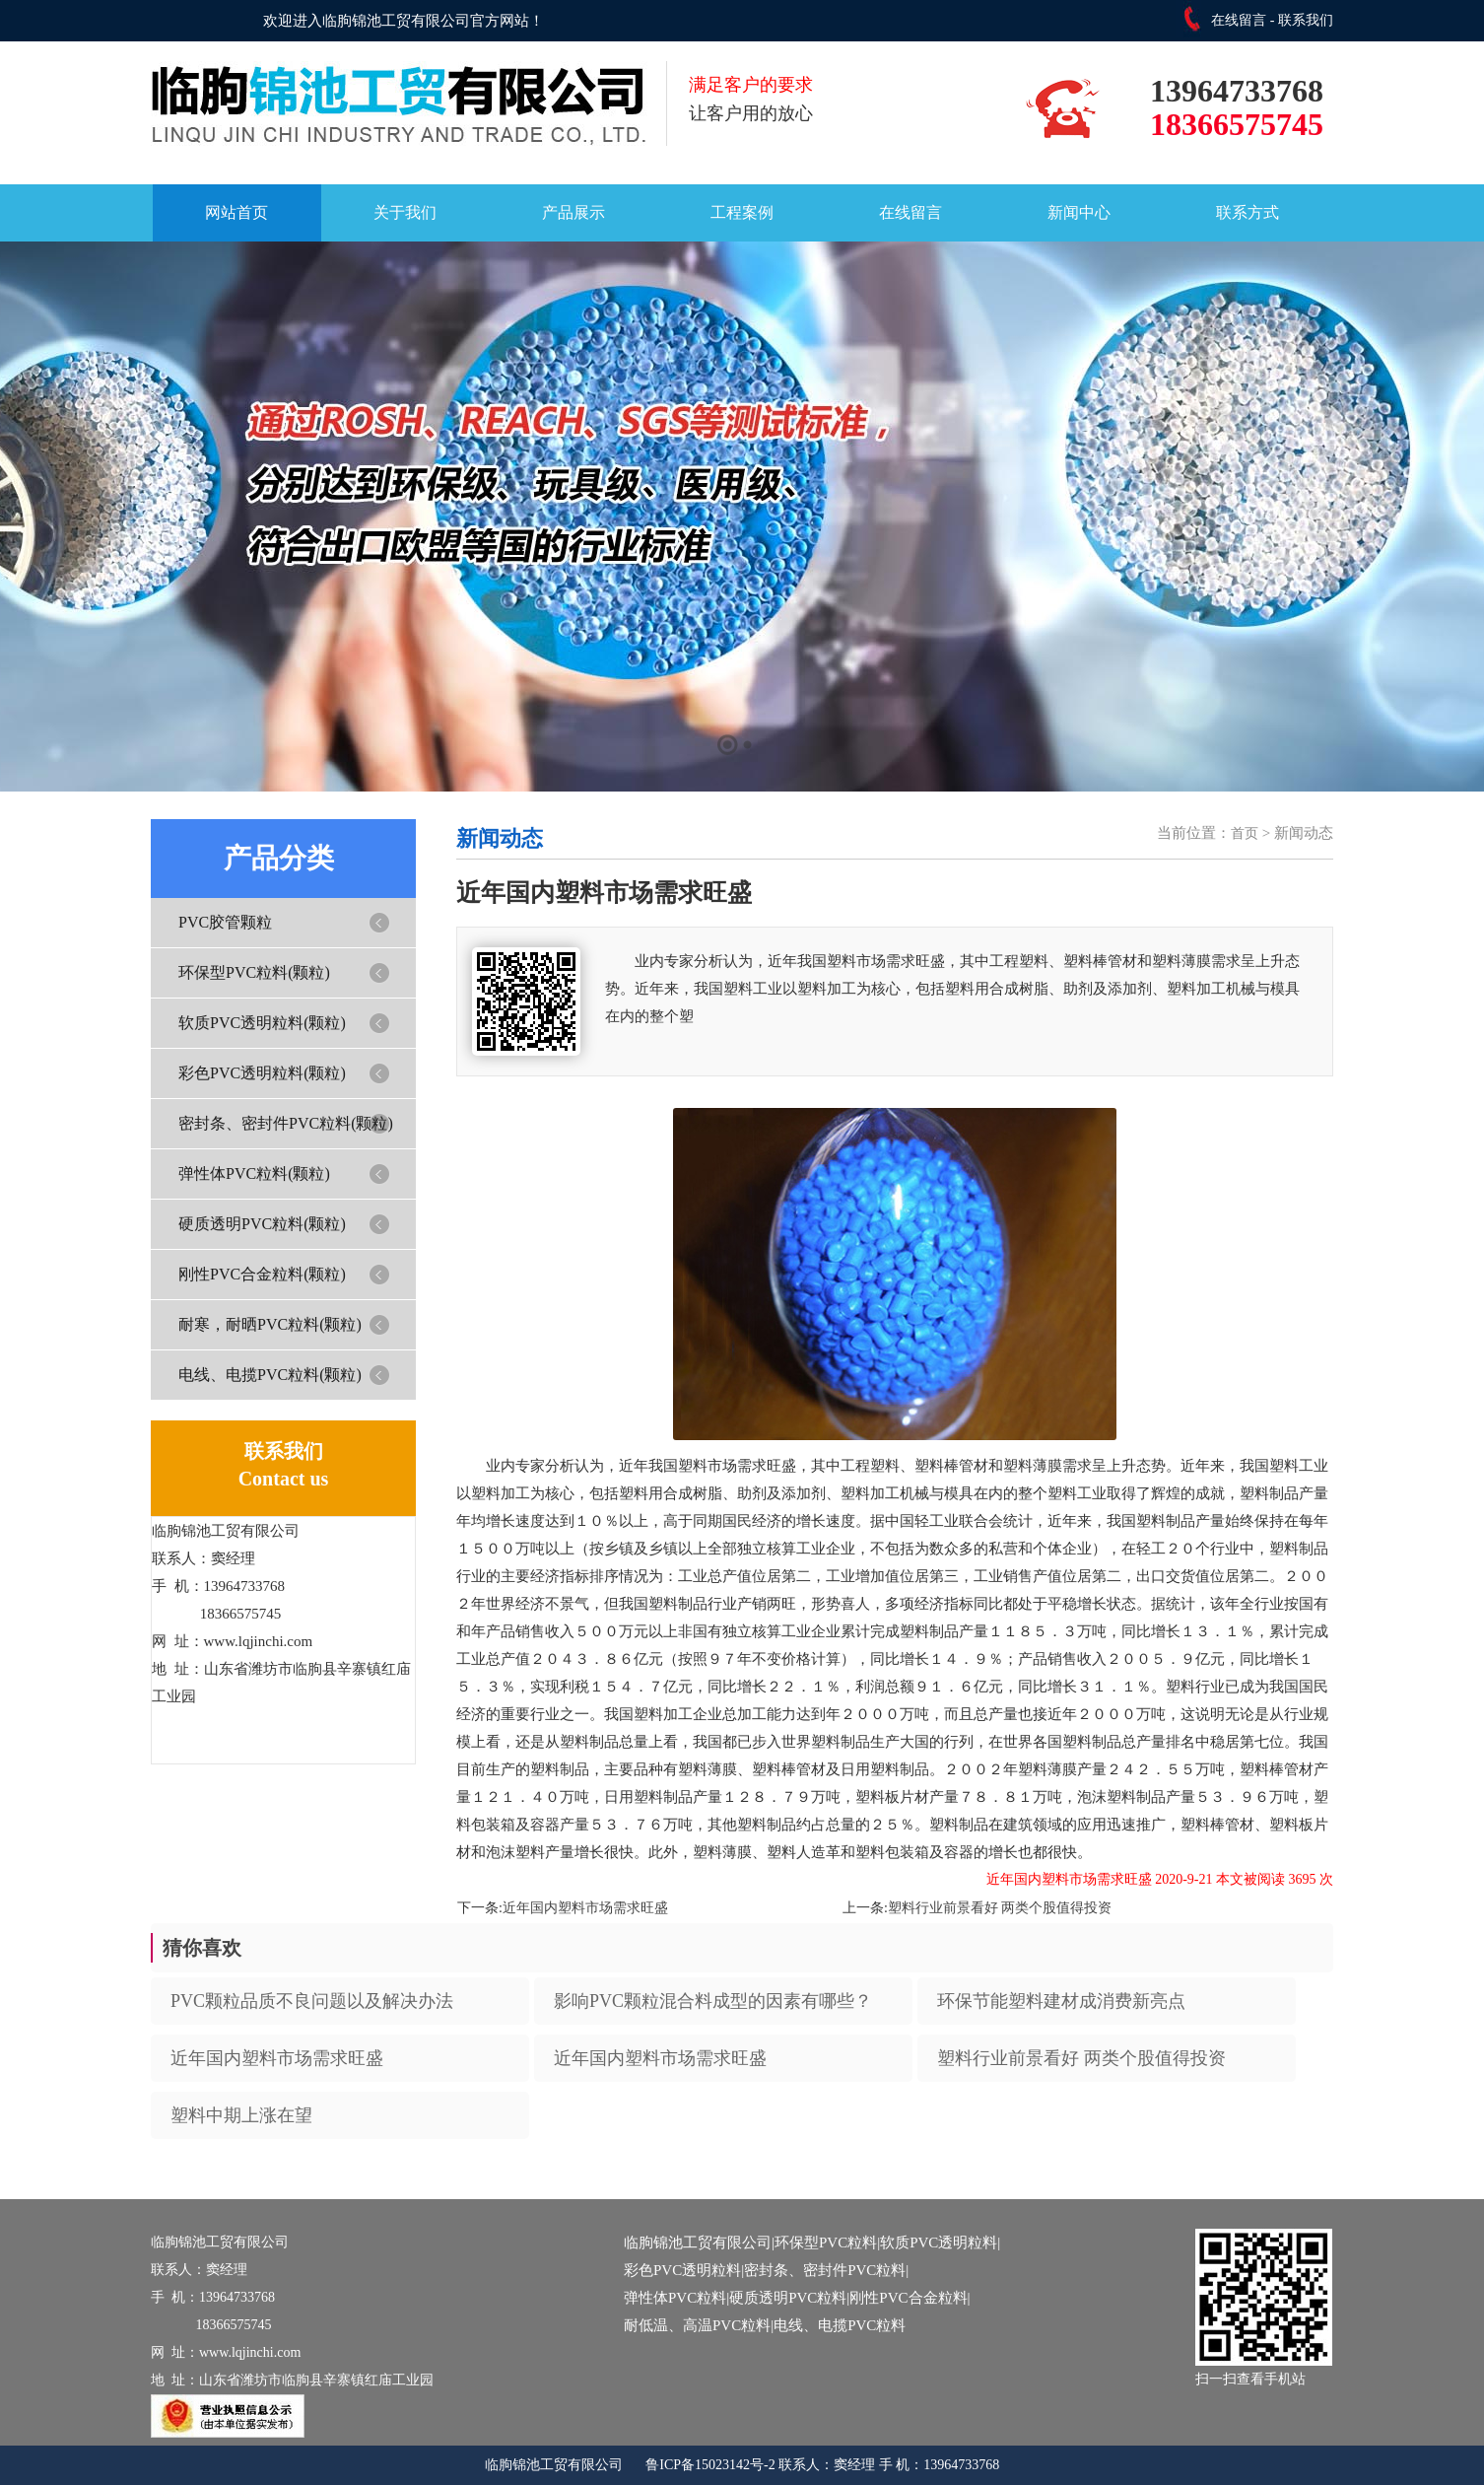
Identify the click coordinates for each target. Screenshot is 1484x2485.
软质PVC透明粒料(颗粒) (262, 1022)
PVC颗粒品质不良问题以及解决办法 (311, 2001)
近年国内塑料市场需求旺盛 (585, 1907)
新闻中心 (1079, 212)
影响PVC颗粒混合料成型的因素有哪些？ (713, 2001)
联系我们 (1305, 20)
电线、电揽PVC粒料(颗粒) (270, 1374)
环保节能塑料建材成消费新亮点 (1061, 2001)
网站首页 (236, 212)
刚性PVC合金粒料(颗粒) (262, 1274)
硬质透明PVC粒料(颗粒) (262, 1223)
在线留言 (1238, 20)
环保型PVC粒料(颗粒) (254, 972)
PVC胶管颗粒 (225, 922)
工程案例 (742, 212)
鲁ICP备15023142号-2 (710, 2464)
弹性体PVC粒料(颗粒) (254, 1173)
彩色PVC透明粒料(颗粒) (262, 1073)
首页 (1244, 833)
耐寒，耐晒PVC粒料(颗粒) (270, 1324)
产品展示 (573, 212)
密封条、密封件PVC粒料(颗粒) (285, 1123)
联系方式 (1247, 212)
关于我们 (405, 212)
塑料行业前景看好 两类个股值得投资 (1000, 1907)
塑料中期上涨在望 (241, 2115)
